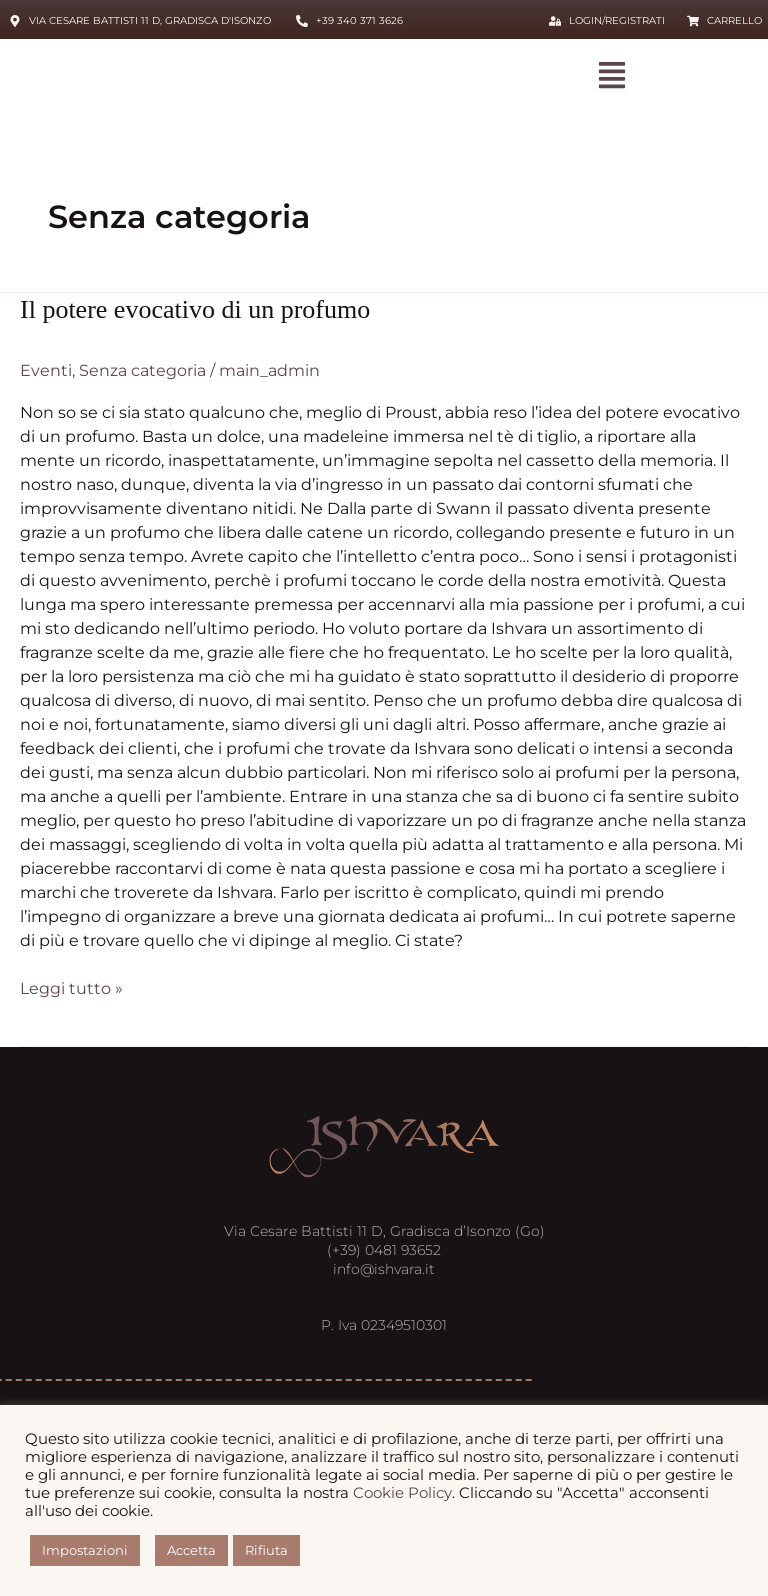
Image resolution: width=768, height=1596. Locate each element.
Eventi (46, 370)
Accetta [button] (191, 1550)
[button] (612, 77)
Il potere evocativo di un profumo (195, 309)
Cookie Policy (402, 1493)
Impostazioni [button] (85, 1550)
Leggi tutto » (71, 987)
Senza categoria (142, 370)
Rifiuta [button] (266, 1550)
